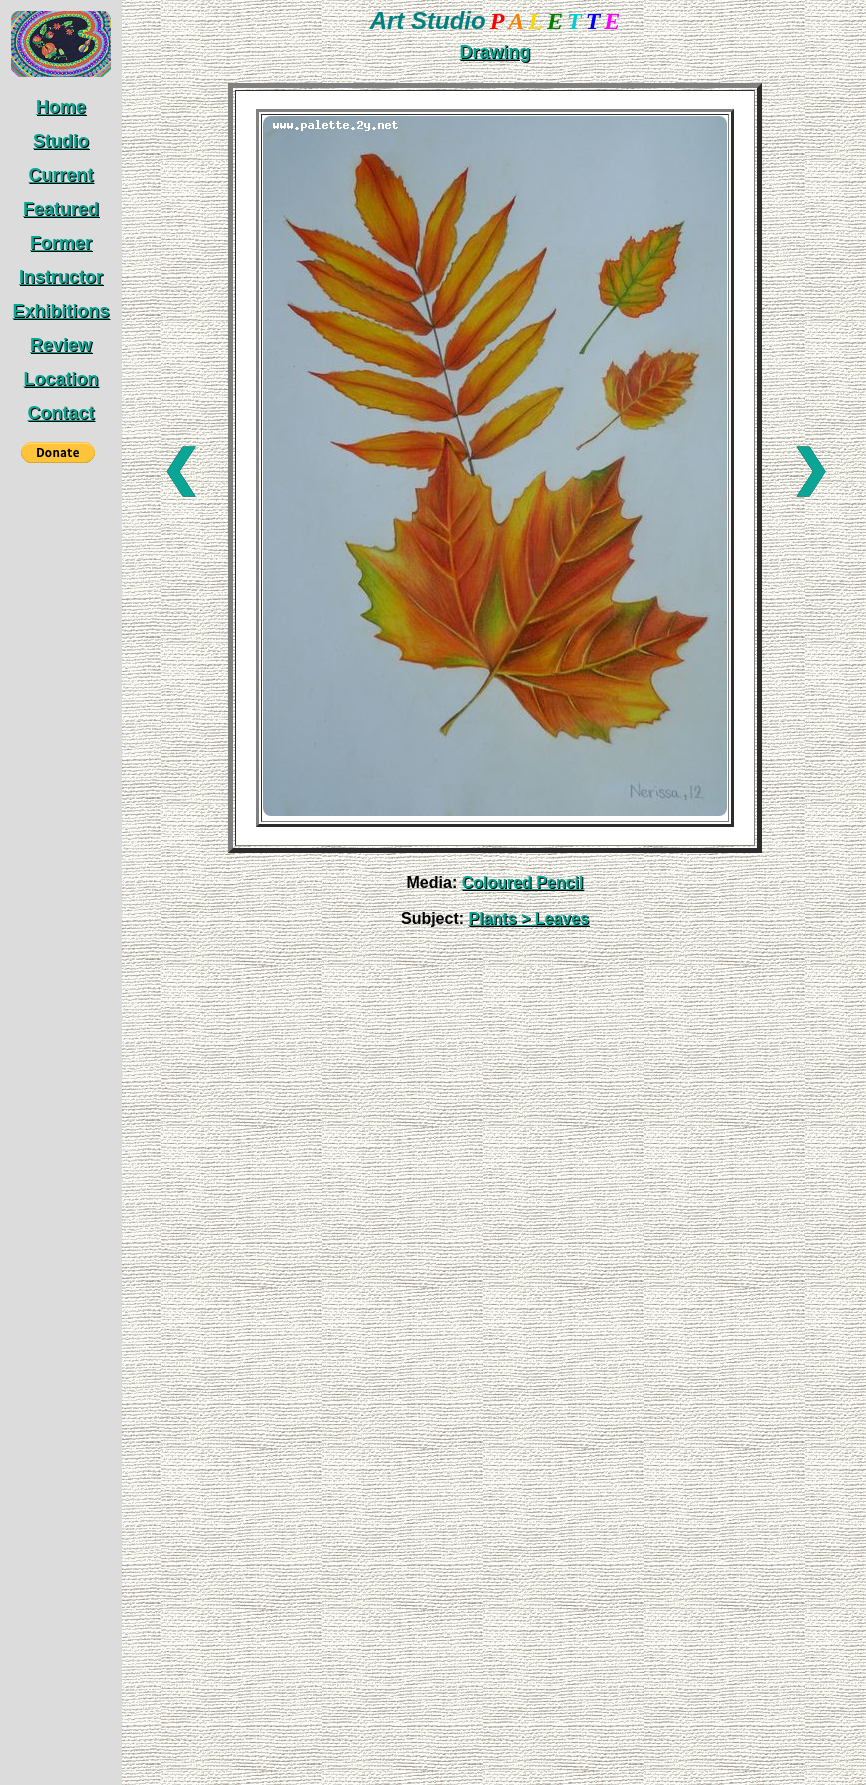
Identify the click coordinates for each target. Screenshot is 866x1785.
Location (61, 379)
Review (61, 345)
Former (61, 243)
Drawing (494, 52)
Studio (61, 141)
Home (61, 107)
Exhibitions (60, 311)
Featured (61, 209)
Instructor (61, 277)
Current (60, 175)
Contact (61, 413)
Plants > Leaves (529, 918)
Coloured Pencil (523, 882)
